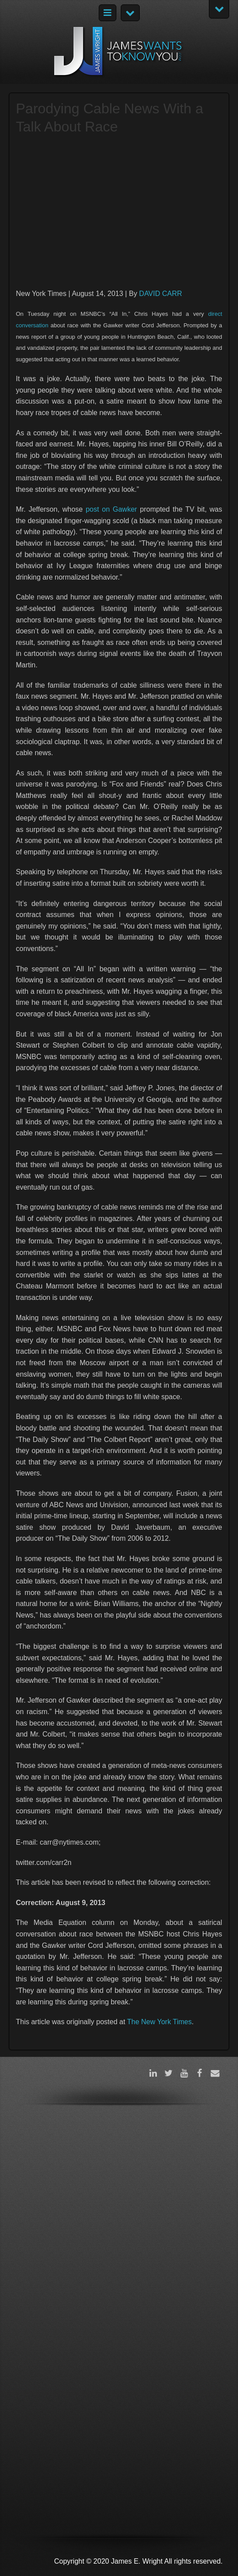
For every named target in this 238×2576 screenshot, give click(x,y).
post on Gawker (111, 509)
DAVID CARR (160, 293)
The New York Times (159, 2022)
